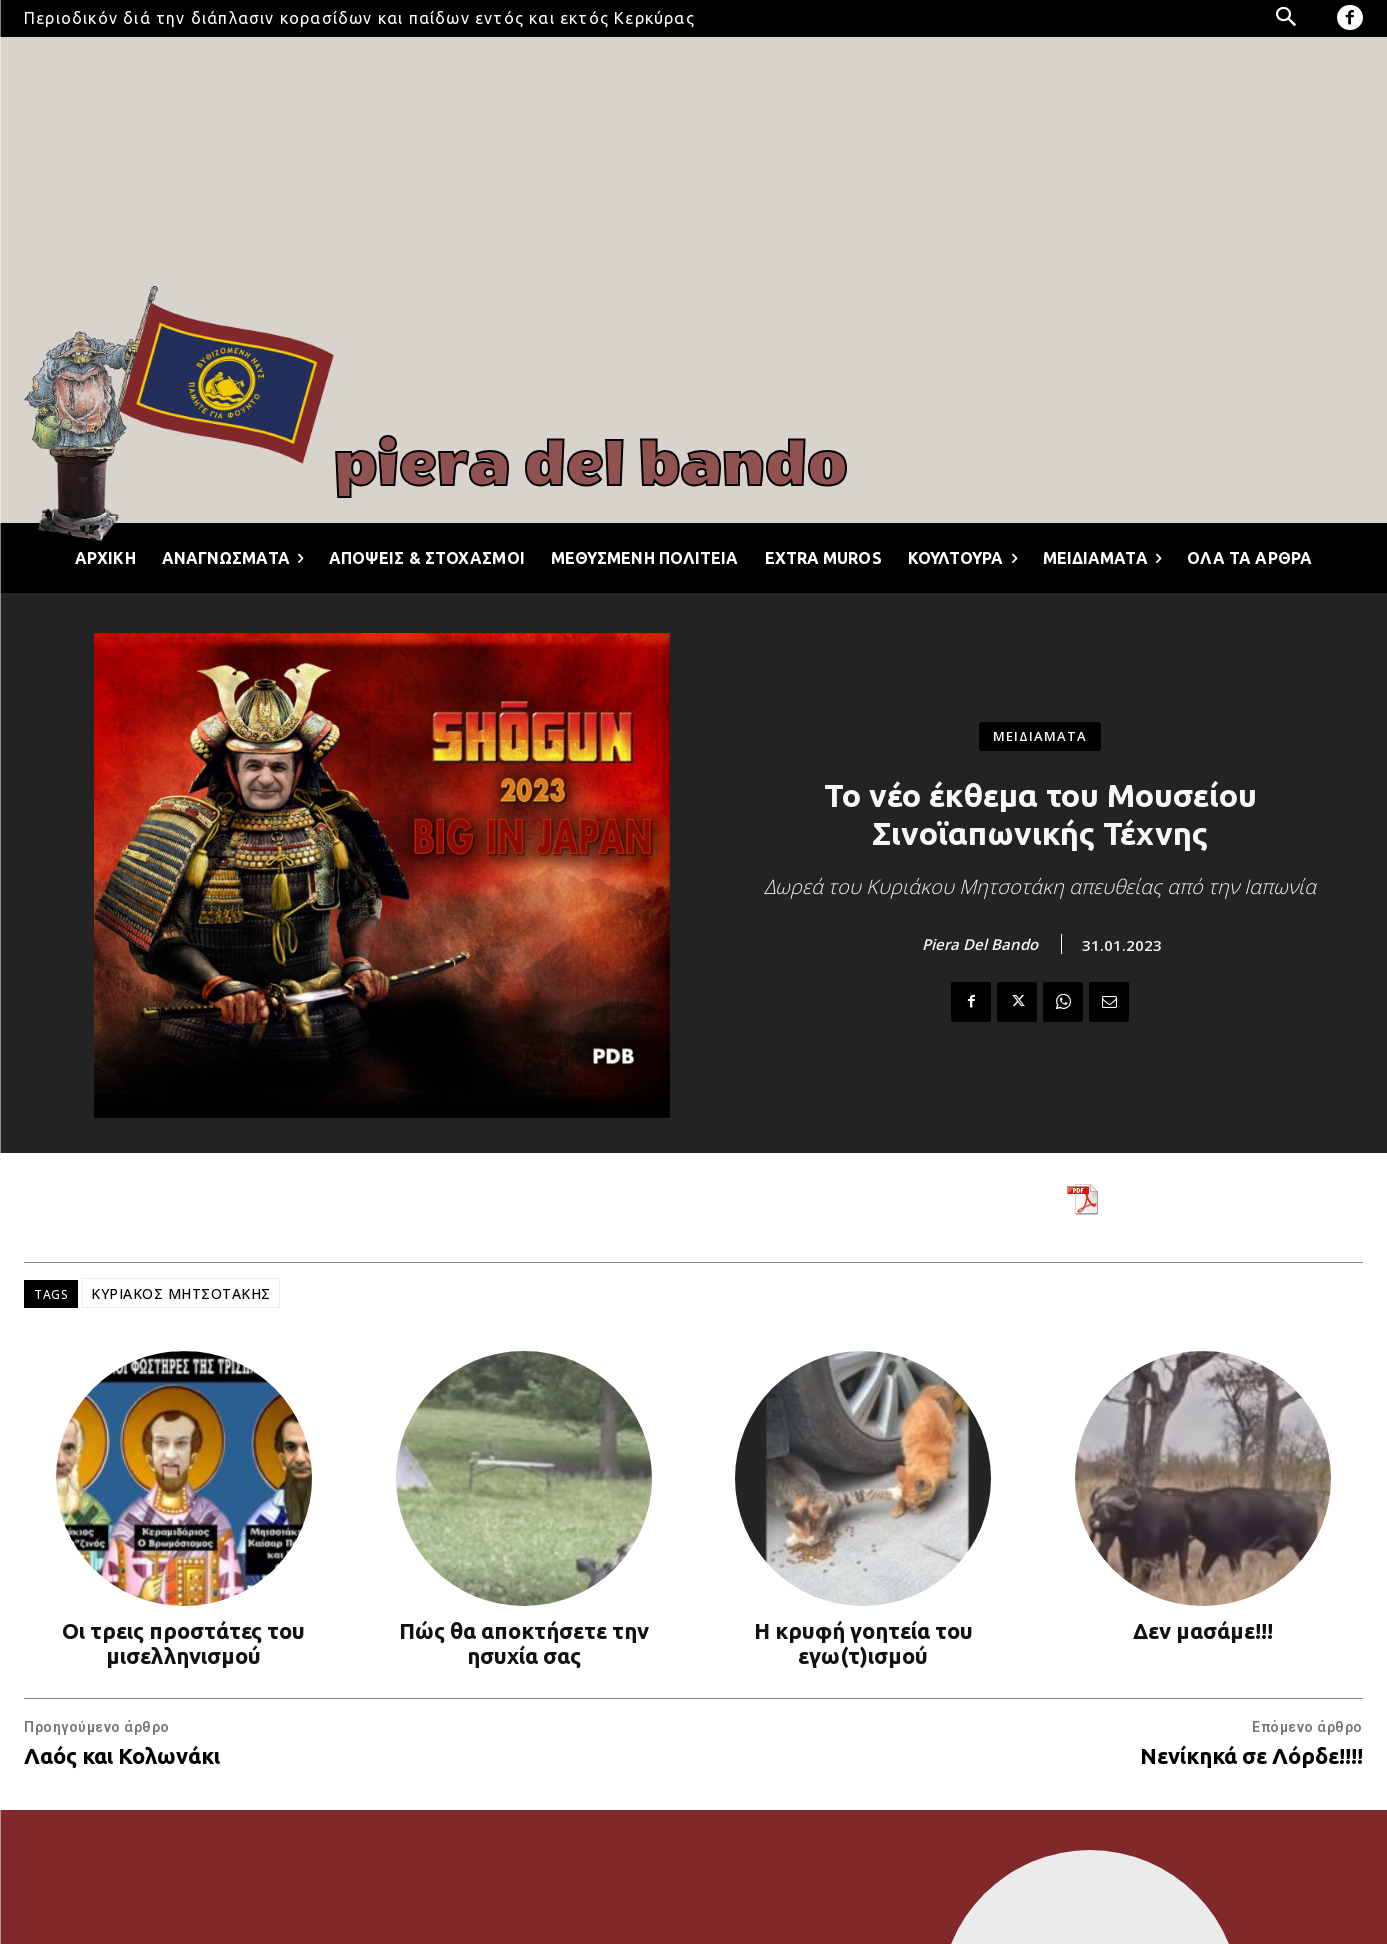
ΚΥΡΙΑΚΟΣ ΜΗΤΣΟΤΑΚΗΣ (181, 1293)
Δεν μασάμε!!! (1203, 1630)
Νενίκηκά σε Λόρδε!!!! (1251, 1755)
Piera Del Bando (980, 944)
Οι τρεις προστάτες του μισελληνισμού (183, 1643)
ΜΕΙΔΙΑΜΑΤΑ (1040, 736)
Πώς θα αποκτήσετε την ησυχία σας (524, 1643)
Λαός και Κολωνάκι (122, 1755)
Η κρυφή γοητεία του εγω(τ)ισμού (863, 1643)
